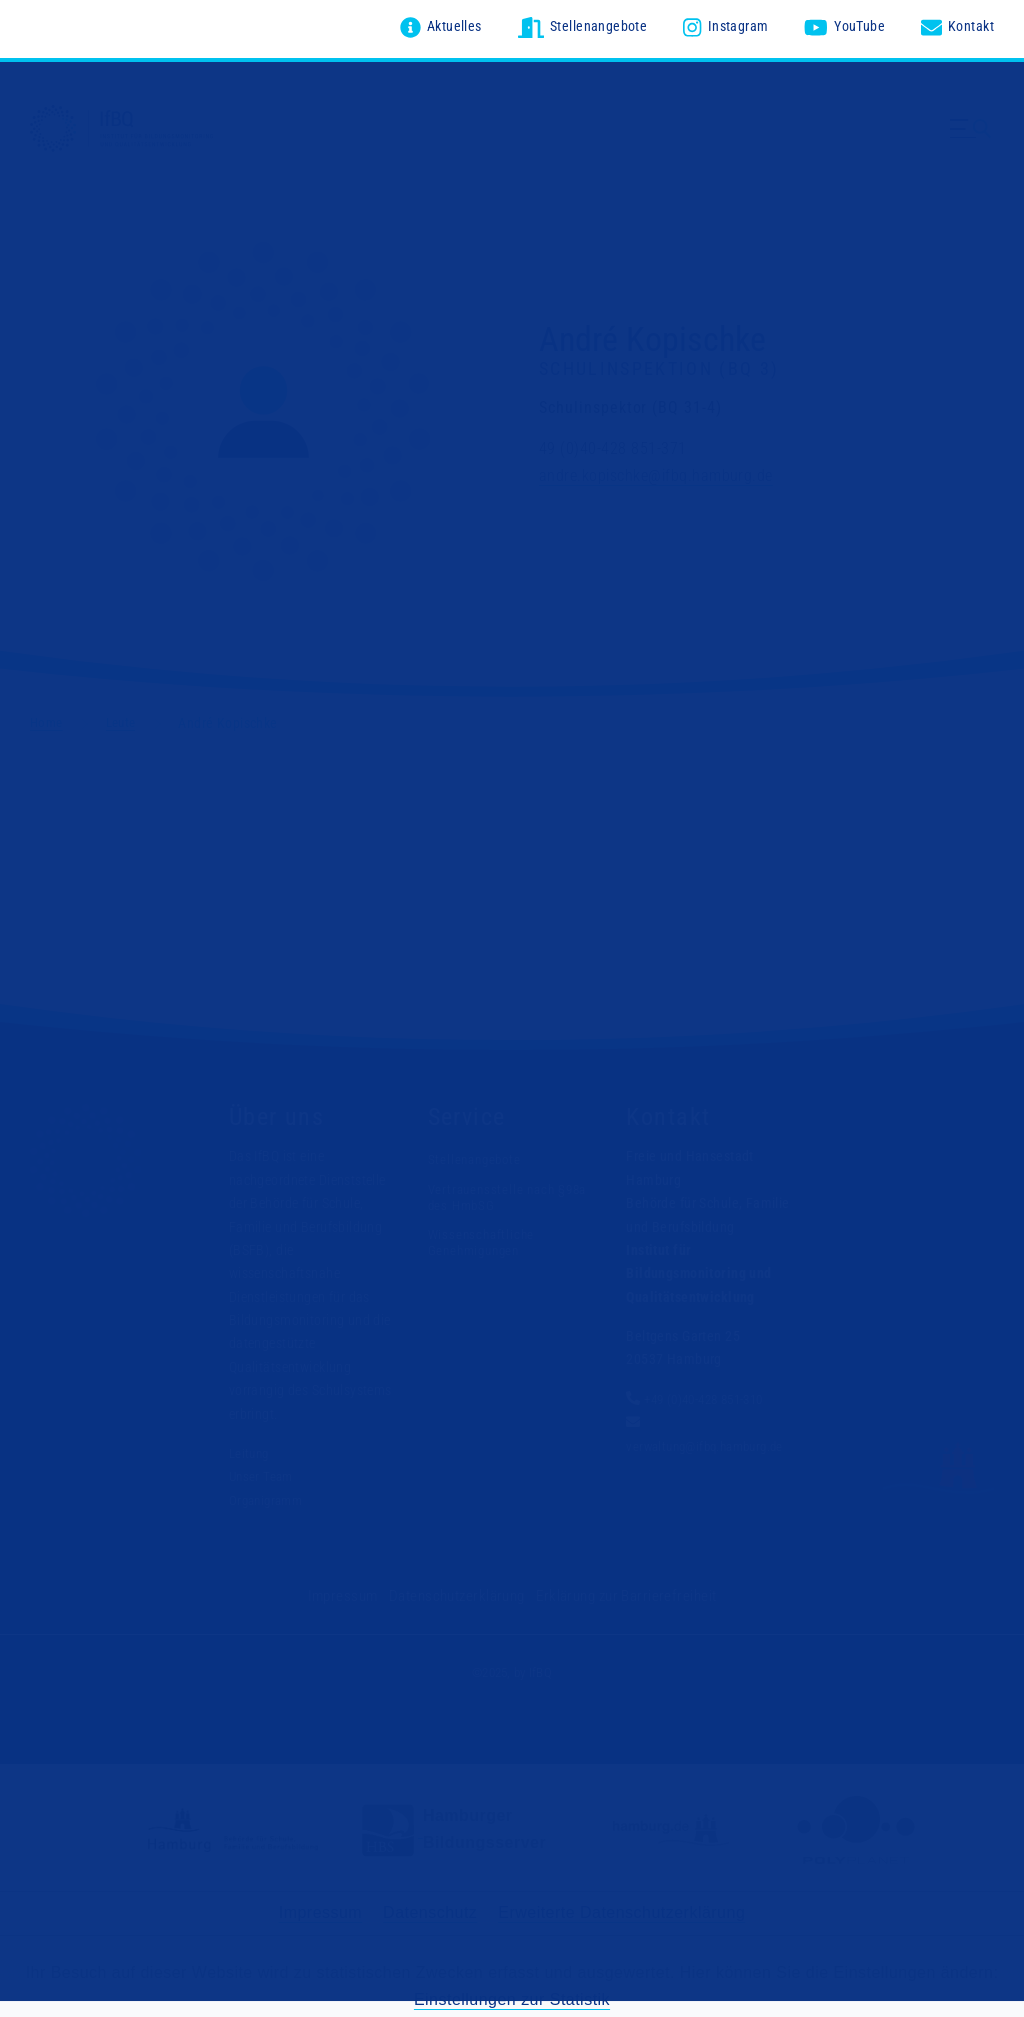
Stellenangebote (476, 1156)
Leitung (250, 1450)
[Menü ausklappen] (972, 138)
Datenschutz (430, 1908)
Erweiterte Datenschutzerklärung (621, 1908)
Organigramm (268, 1496)
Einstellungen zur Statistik (512, 1994)
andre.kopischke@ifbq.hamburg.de (656, 471)
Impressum (353, 1592)
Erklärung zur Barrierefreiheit (619, 1592)
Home (48, 719)
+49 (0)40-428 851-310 (710, 1396)
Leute (126, 719)
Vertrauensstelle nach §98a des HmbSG (493, 1193)
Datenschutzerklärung (460, 1592)
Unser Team (262, 1473)
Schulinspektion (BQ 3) (659, 364)
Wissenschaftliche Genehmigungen (482, 1237)
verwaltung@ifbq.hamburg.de (710, 1442)
